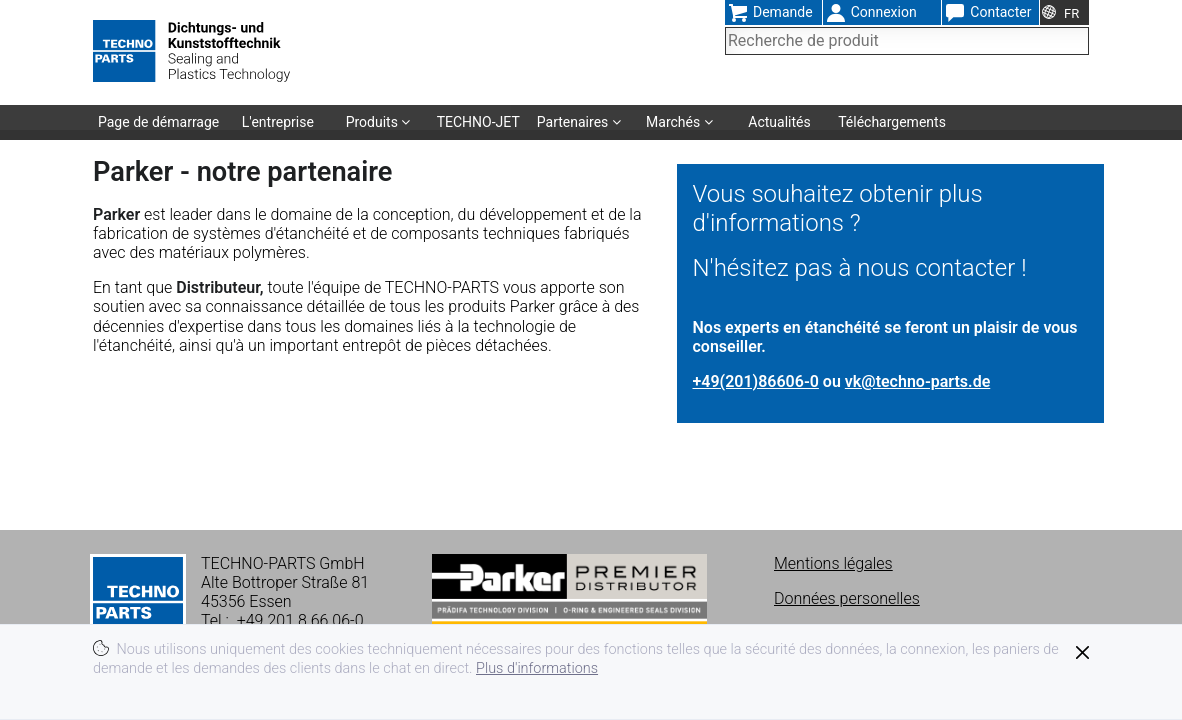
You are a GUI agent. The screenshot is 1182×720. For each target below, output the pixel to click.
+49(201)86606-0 (756, 381)
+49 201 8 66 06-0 (300, 620)
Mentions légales (833, 563)
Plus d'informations (537, 668)
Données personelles (847, 598)
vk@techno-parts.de (917, 381)
